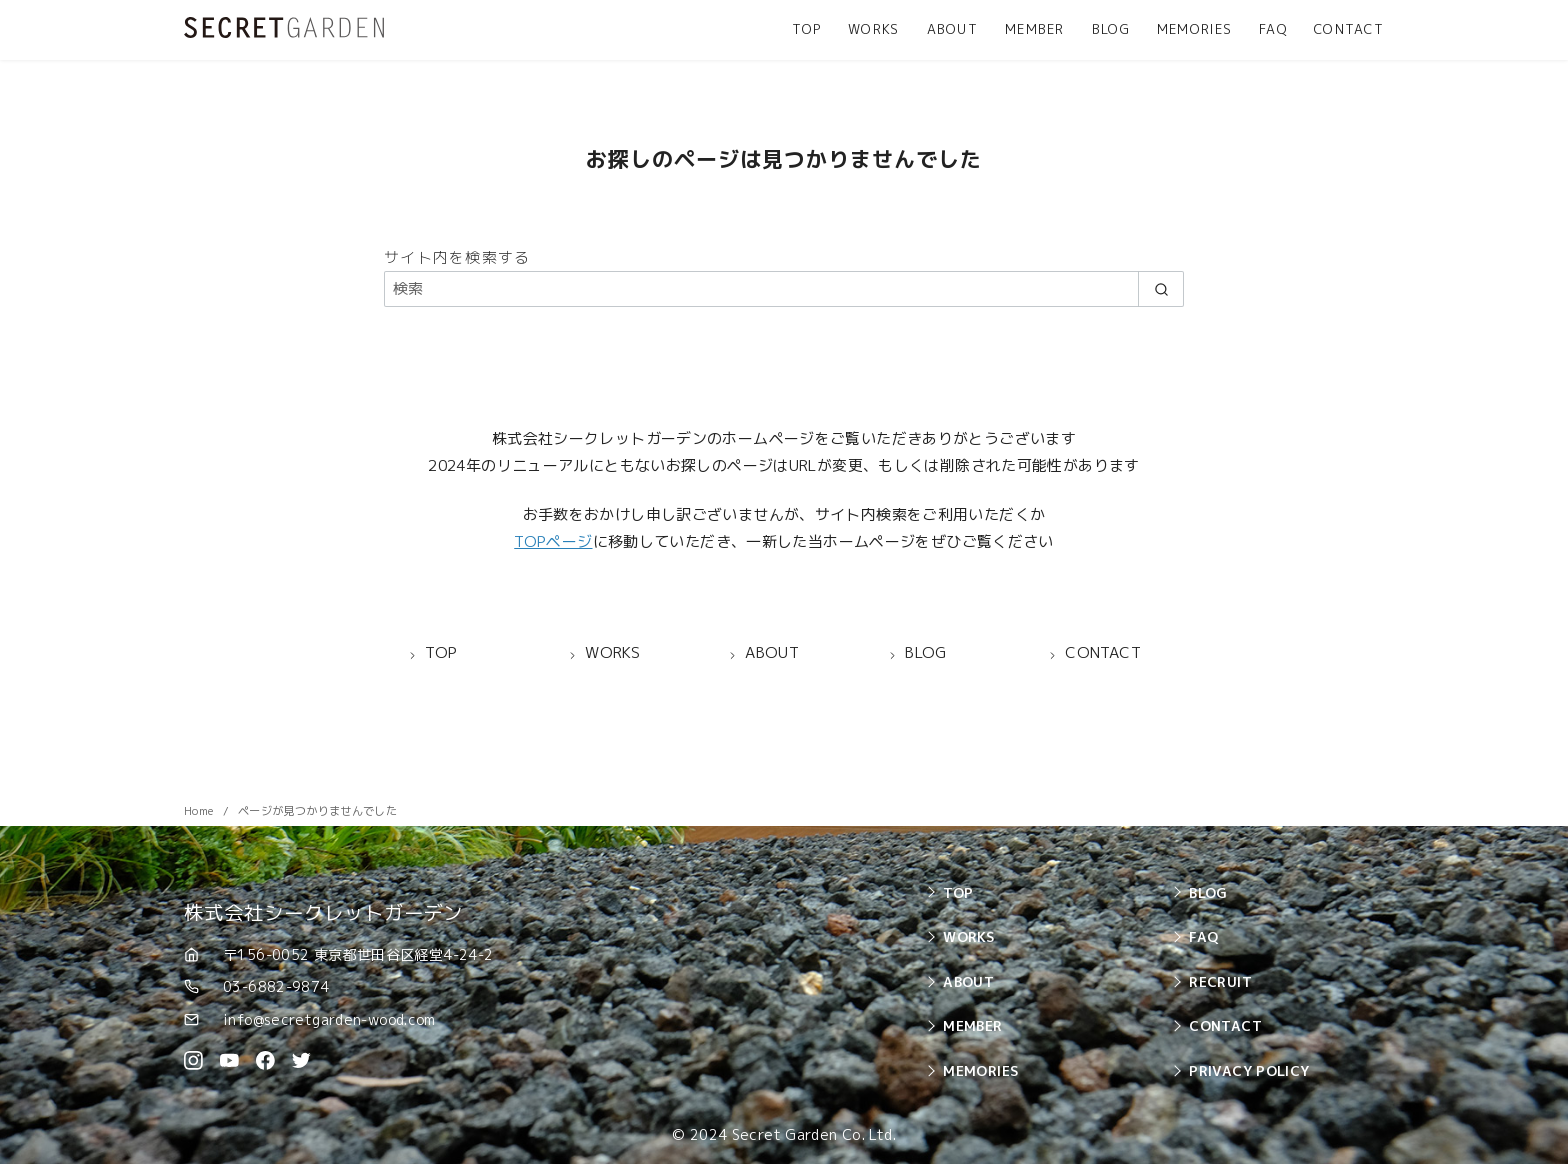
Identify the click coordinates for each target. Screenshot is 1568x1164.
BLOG (1111, 29)
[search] (1161, 288)
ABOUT (952, 29)
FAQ (1273, 29)
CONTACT (1349, 29)
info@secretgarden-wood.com (329, 1019)
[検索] (784, 288)
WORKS (873, 29)
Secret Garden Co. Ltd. (814, 1135)
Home (200, 811)
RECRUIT (1220, 981)
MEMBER (1035, 29)
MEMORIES (1194, 29)
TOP (806, 29)
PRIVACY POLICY (1249, 1070)
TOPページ (553, 541)
